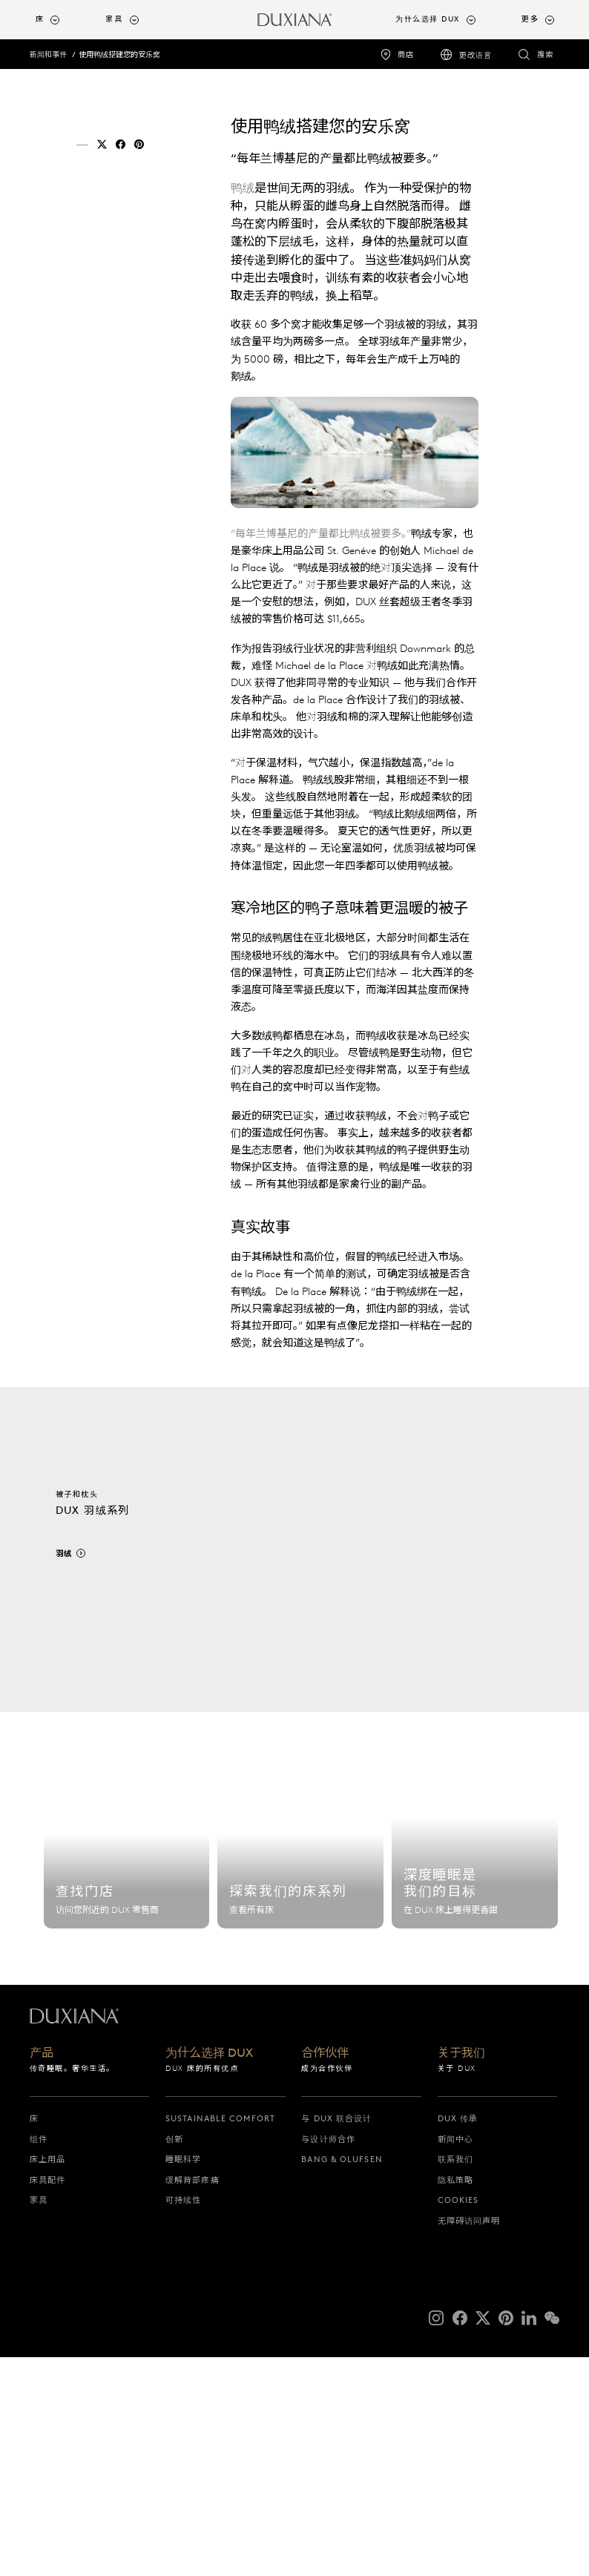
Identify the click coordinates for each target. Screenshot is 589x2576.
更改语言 (475, 55)
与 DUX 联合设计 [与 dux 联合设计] (336, 2338)
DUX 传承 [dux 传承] (458, 2338)
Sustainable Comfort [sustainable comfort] (220, 2338)
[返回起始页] (294, 19)
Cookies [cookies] (458, 2419)
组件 (38, 2358)
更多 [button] (530, 19)
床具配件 (47, 2399)
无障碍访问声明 (469, 2439)
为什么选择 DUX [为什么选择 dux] (209, 2272)
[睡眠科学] (475, 2060)
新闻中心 (455, 2358)
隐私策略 (455, 2399)
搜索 (545, 54)
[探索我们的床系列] (300, 2060)
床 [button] (40, 19)
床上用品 (47, 2379)
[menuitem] (65, 19)
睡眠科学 (183, 2379)
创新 (174, 2358)
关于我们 (461, 2272)
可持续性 (183, 2419)
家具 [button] (113, 19)
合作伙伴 (325, 2272)
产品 (41, 2272)
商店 (406, 54)
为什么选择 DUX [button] (427, 19)
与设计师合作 (328, 2358)
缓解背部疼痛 (192, 2399)
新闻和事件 (48, 54)
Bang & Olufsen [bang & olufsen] (341, 2379)
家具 (38, 2419)
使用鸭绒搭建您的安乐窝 (119, 54)
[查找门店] (127, 2060)
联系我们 (455, 2379)
